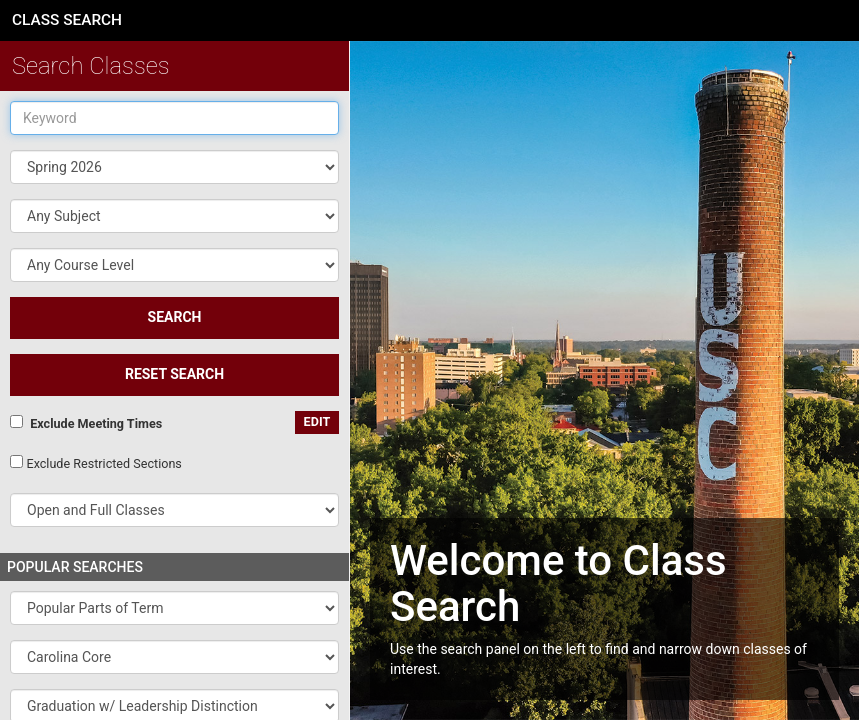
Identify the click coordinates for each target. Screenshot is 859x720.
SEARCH (175, 317)
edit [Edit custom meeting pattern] (317, 421)
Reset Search (174, 374)
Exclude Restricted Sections (103, 463)
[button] (174, 216)
